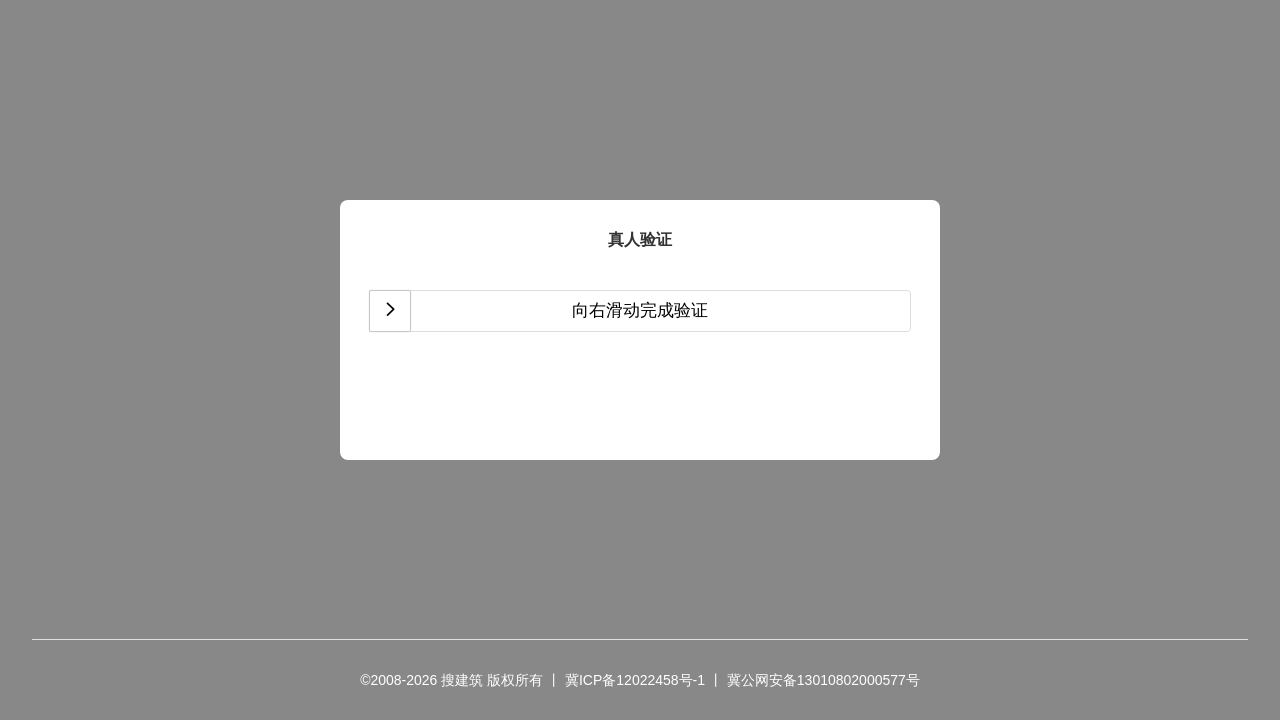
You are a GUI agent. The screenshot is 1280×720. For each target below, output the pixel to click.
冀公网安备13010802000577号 (823, 680)
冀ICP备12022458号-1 (635, 680)
